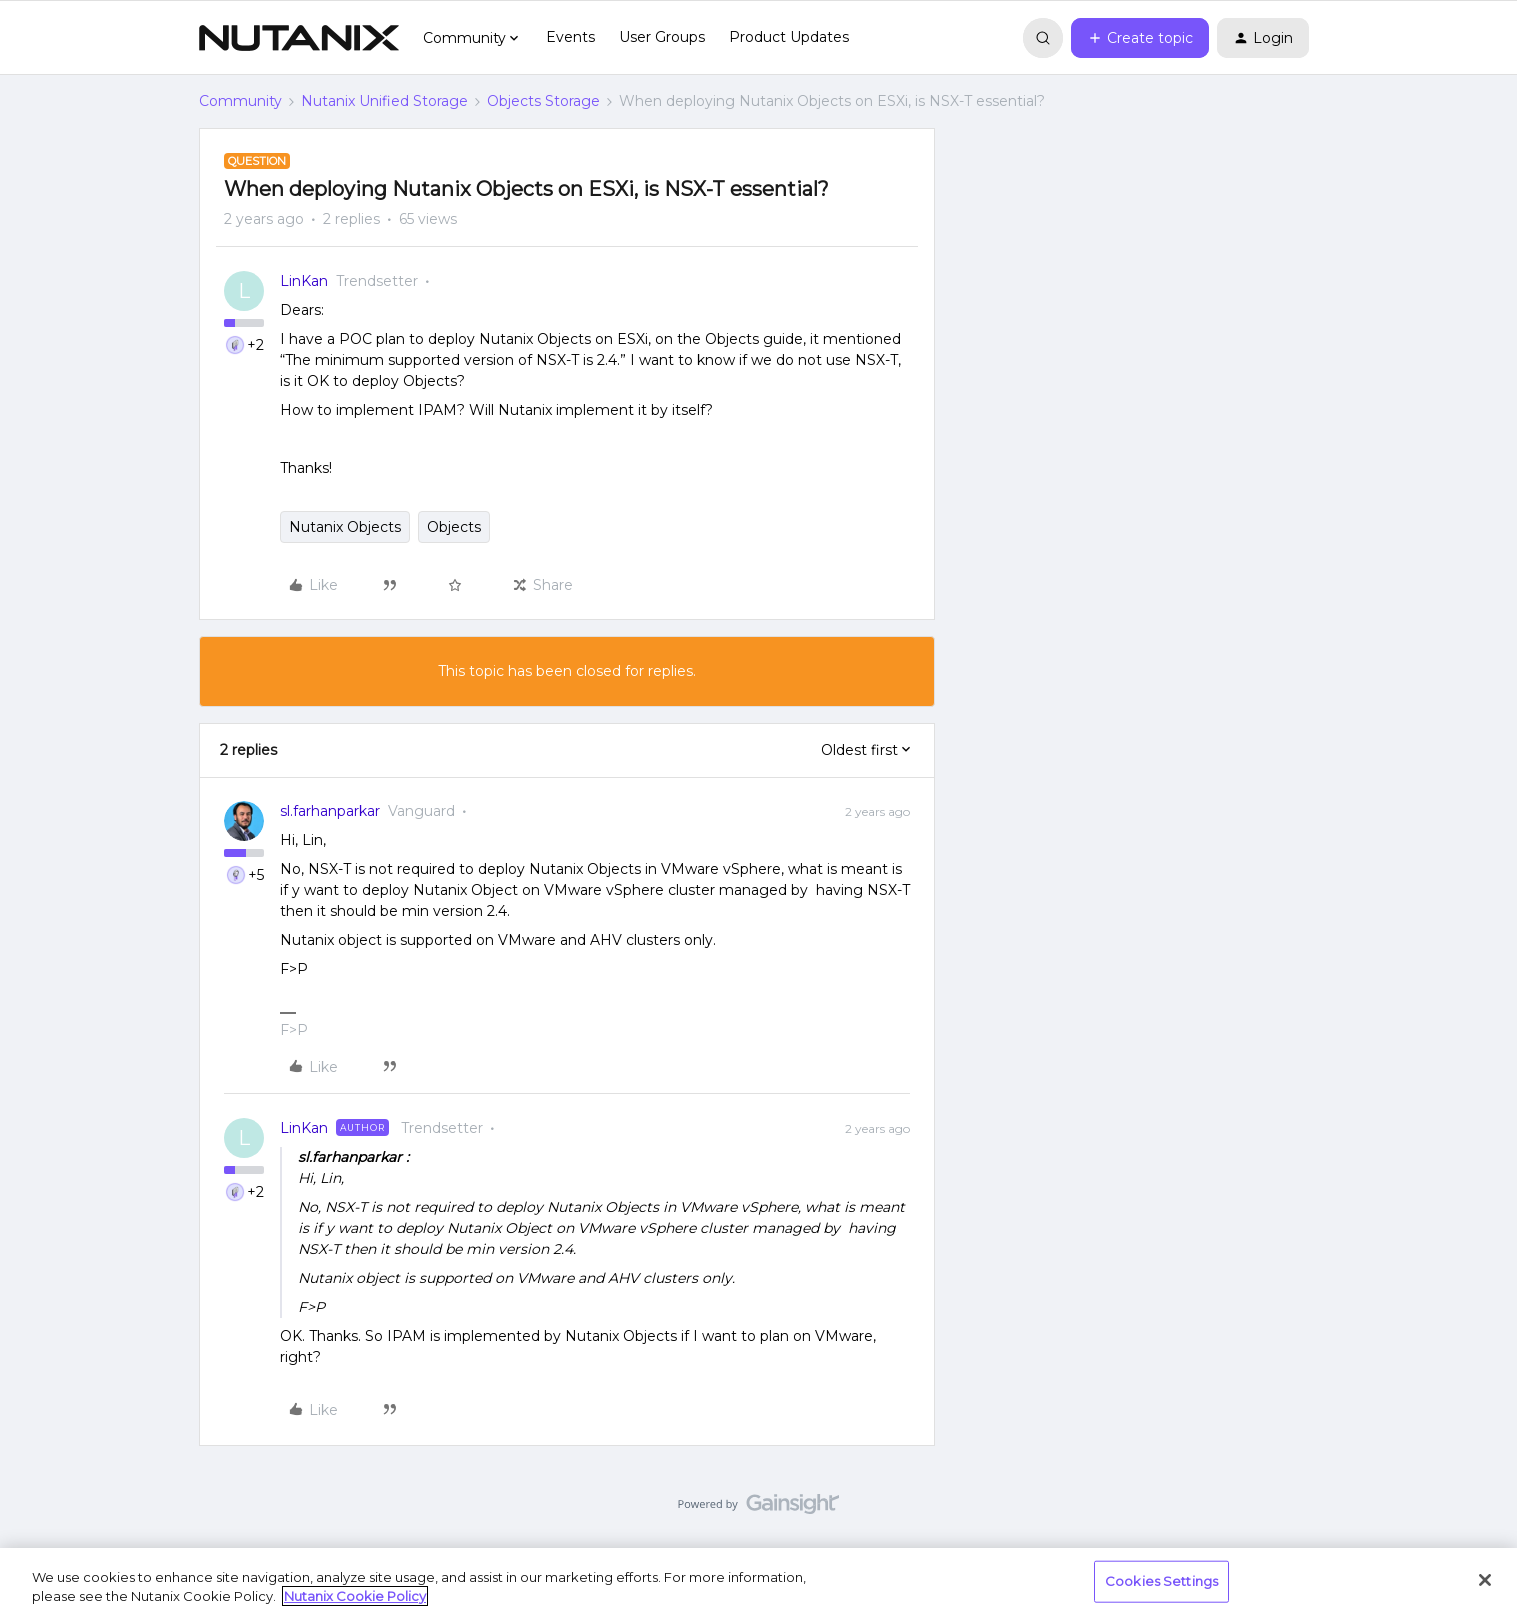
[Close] (1485, 1580)
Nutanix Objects (345, 527)
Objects (454, 527)
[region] (758, 1582)
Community (240, 101)
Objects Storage (543, 101)
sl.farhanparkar (330, 811)
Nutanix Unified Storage (384, 101)
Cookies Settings (1161, 1581)
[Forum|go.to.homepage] (299, 38)
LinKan (304, 281)
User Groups (662, 37)
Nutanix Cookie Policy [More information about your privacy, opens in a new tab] (355, 1596)
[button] (1140, 38)
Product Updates (789, 37)
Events (570, 37)
